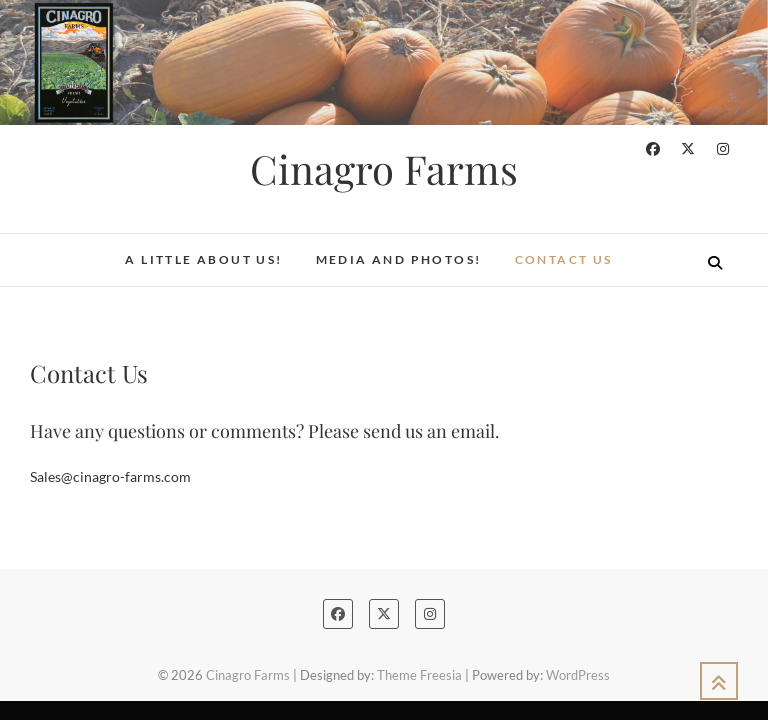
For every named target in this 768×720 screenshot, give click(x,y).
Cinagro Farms (384, 169)
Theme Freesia (419, 675)
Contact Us (564, 259)
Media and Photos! (399, 259)
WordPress (578, 675)
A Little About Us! (203, 259)
